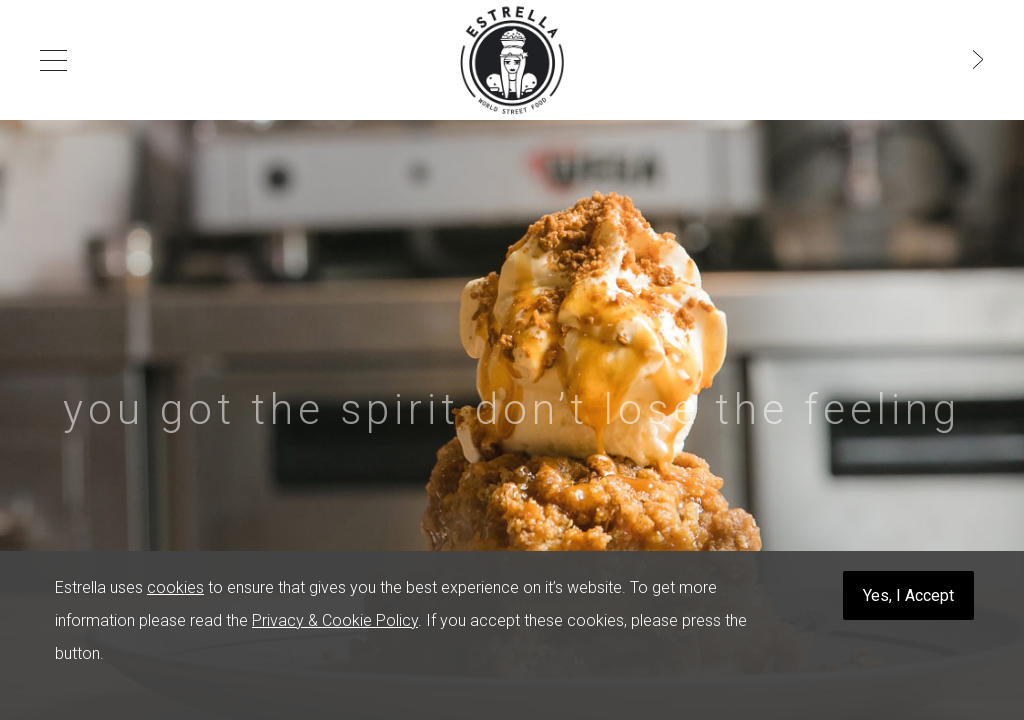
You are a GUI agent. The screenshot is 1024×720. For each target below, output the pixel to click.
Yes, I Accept (908, 595)
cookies (175, 587)
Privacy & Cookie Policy (335, 620)
